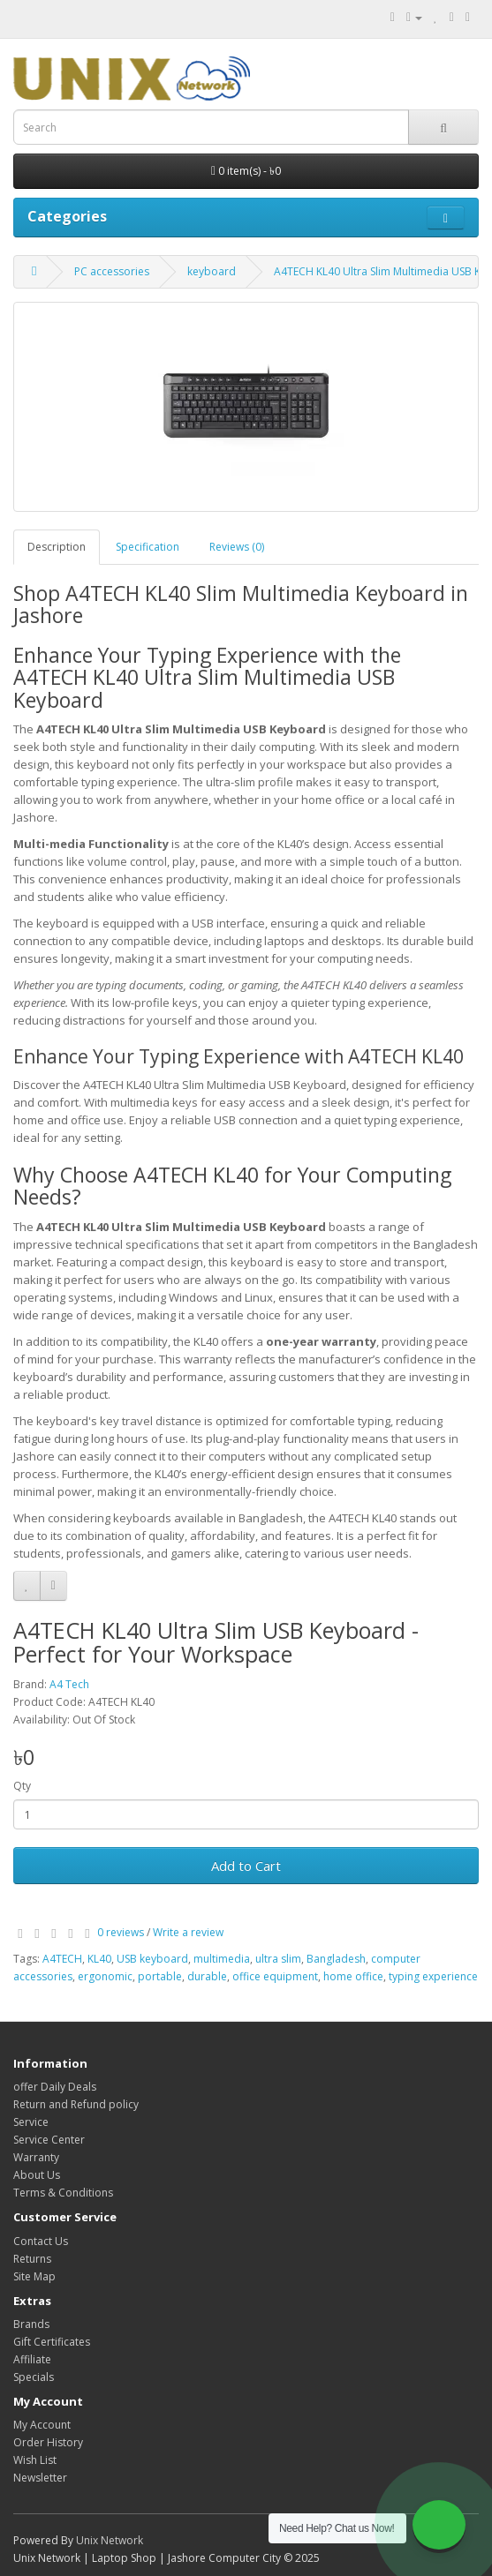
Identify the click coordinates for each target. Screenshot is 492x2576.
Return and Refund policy (76, 2104)
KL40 (99, 1958)
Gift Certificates (51, 2341)
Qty (22, 1785)
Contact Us (40, 2241)
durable (207, 1976)
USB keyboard (152, 1958)
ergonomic (105, 1976)
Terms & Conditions (63, 2192)
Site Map (34, 2276)
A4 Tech (69, 1684)
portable (160, 1976)
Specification (147, 546)
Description (56, 546)
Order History (48, 2442)
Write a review (188, 1932)
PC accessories (111, 271)
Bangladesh (336, 1958)
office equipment (275, 1976)
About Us (36, 2174)
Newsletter (40, 2477)
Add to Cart (246, 1865)
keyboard (211, 271)
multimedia (221, 1958)
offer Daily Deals (54, 2086)
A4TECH (62, 1958)
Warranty (36, 2157)
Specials (33, 2376)
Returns (32, 2258)
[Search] (443, 127)
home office (353, 1976)
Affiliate (32, 2359)
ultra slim (278, 1958)
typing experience (433, 1976)
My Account (42, 2424)
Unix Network (109, 2540)
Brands (31, 2324)
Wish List (35, 2459)
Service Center (49, 2139)
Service (31, 2121)
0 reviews (120, 1932)
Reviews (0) (236, 546)
